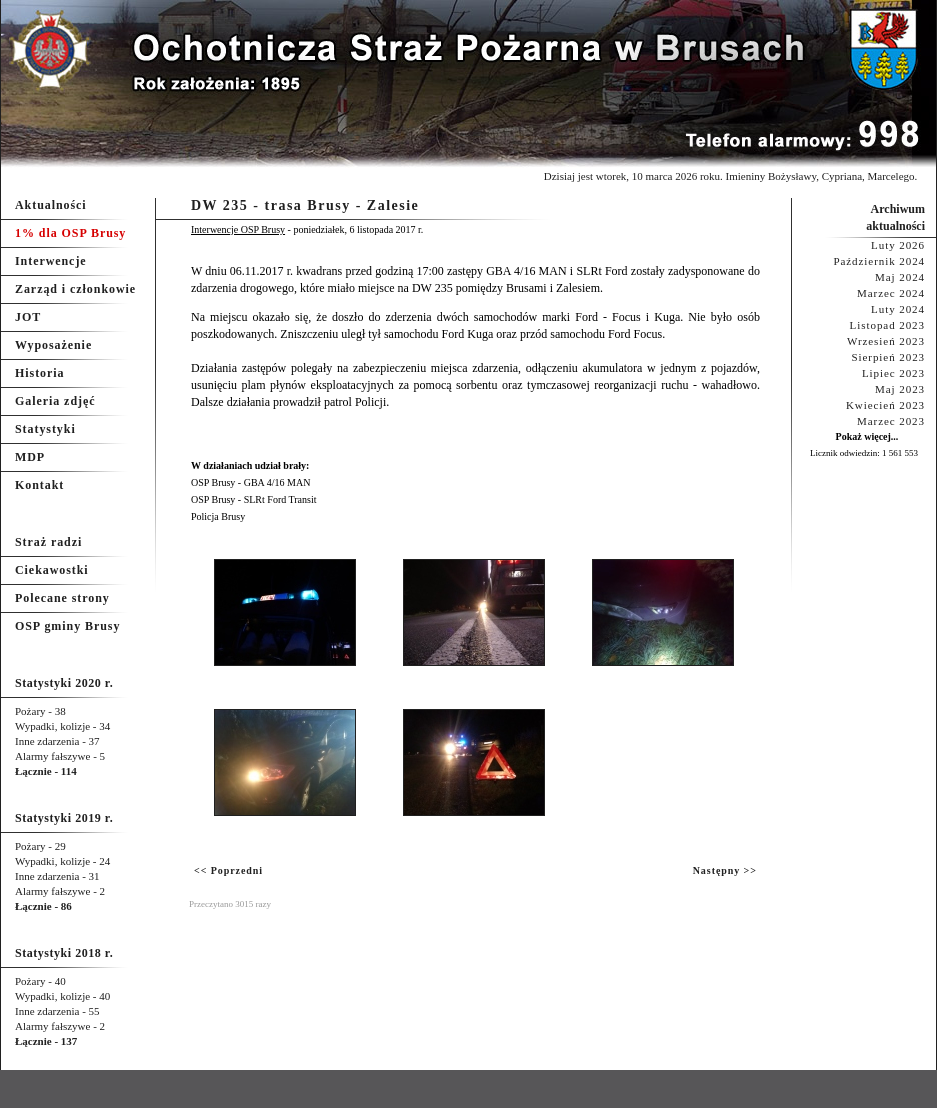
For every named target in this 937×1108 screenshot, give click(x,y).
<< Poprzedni (228, 870)
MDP (30, 457)
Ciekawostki (52, 570)
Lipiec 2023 (893, 373)
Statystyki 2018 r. (64, 953)
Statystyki (45, 429)
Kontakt (39, 485)
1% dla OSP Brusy (70, 233)
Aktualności (51, 205)
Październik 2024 (879, 261)
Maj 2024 (900, 277)
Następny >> (725, 870)
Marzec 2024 (891, 293)
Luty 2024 (898, 309)
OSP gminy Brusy (67, 626)
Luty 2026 (898, 245)
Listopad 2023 (887, 325)
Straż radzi (48, 542)
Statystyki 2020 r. (64, 683)
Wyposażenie (53, 345)
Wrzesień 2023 (886, 341)
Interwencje (51, 261)
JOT (28, 317)
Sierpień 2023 (888, 357)
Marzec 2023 (891, 421)
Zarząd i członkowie (75, 289)
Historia (39, 373)
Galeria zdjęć (55, 401)
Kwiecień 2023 (885, 405)
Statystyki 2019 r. (64, 818)
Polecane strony (62, 598)
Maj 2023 (900, 389)
